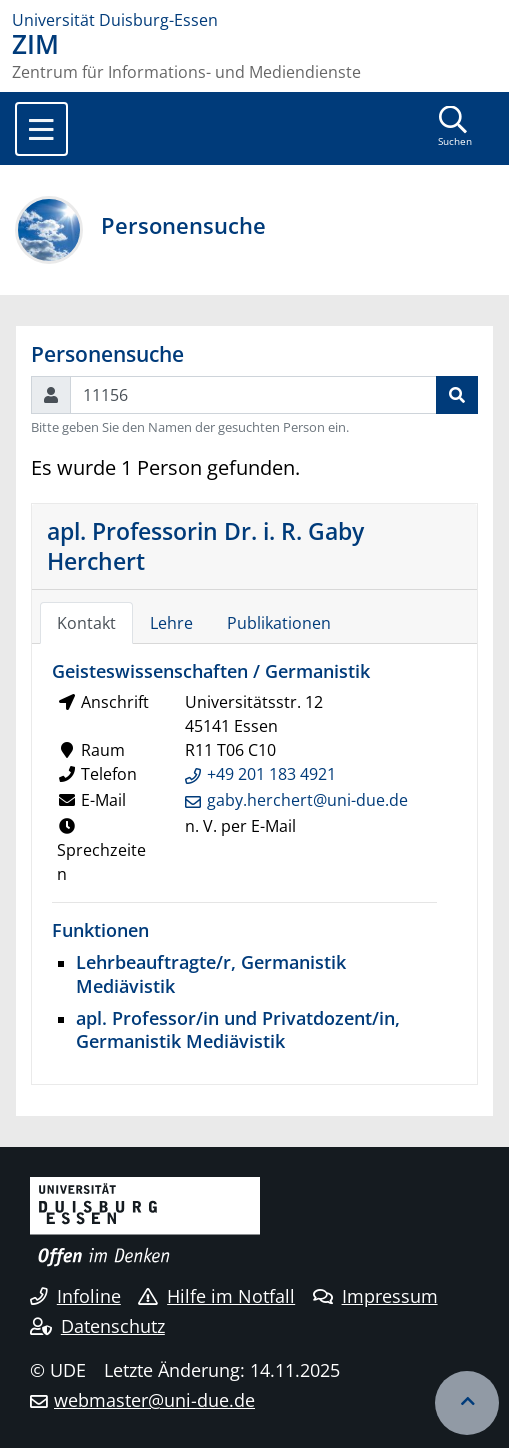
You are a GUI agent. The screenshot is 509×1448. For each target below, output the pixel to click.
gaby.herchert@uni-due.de (307, 800)
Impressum (375, 1296)
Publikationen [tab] (279, 623)
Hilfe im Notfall (216, 1296)
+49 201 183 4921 (271, 774)
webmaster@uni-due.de (154, 1400)
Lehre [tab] (171, 623)
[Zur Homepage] (254, 20)
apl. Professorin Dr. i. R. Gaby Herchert (205, 546)
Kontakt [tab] (86, 623)
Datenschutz (97, 1326)
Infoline (75, 1296)
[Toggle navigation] (41, 129)
